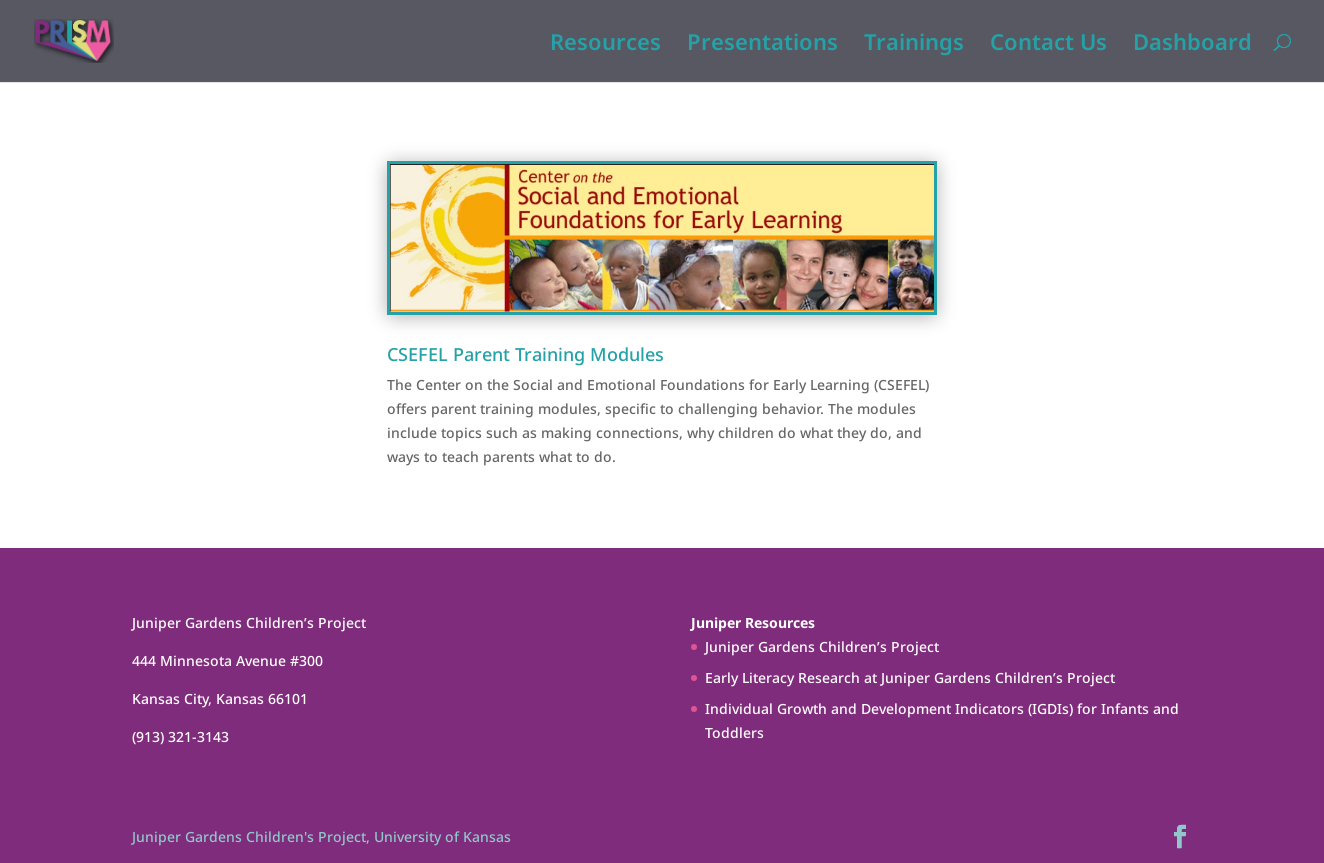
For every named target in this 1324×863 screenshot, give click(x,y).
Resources (605, 45)
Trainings (914, 45)
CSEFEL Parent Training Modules (525, 354)
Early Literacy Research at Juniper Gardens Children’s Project (910, 677)
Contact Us (1048, 45)
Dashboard (1192, 45)
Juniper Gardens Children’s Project (822, 646)
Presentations (762, 45)
